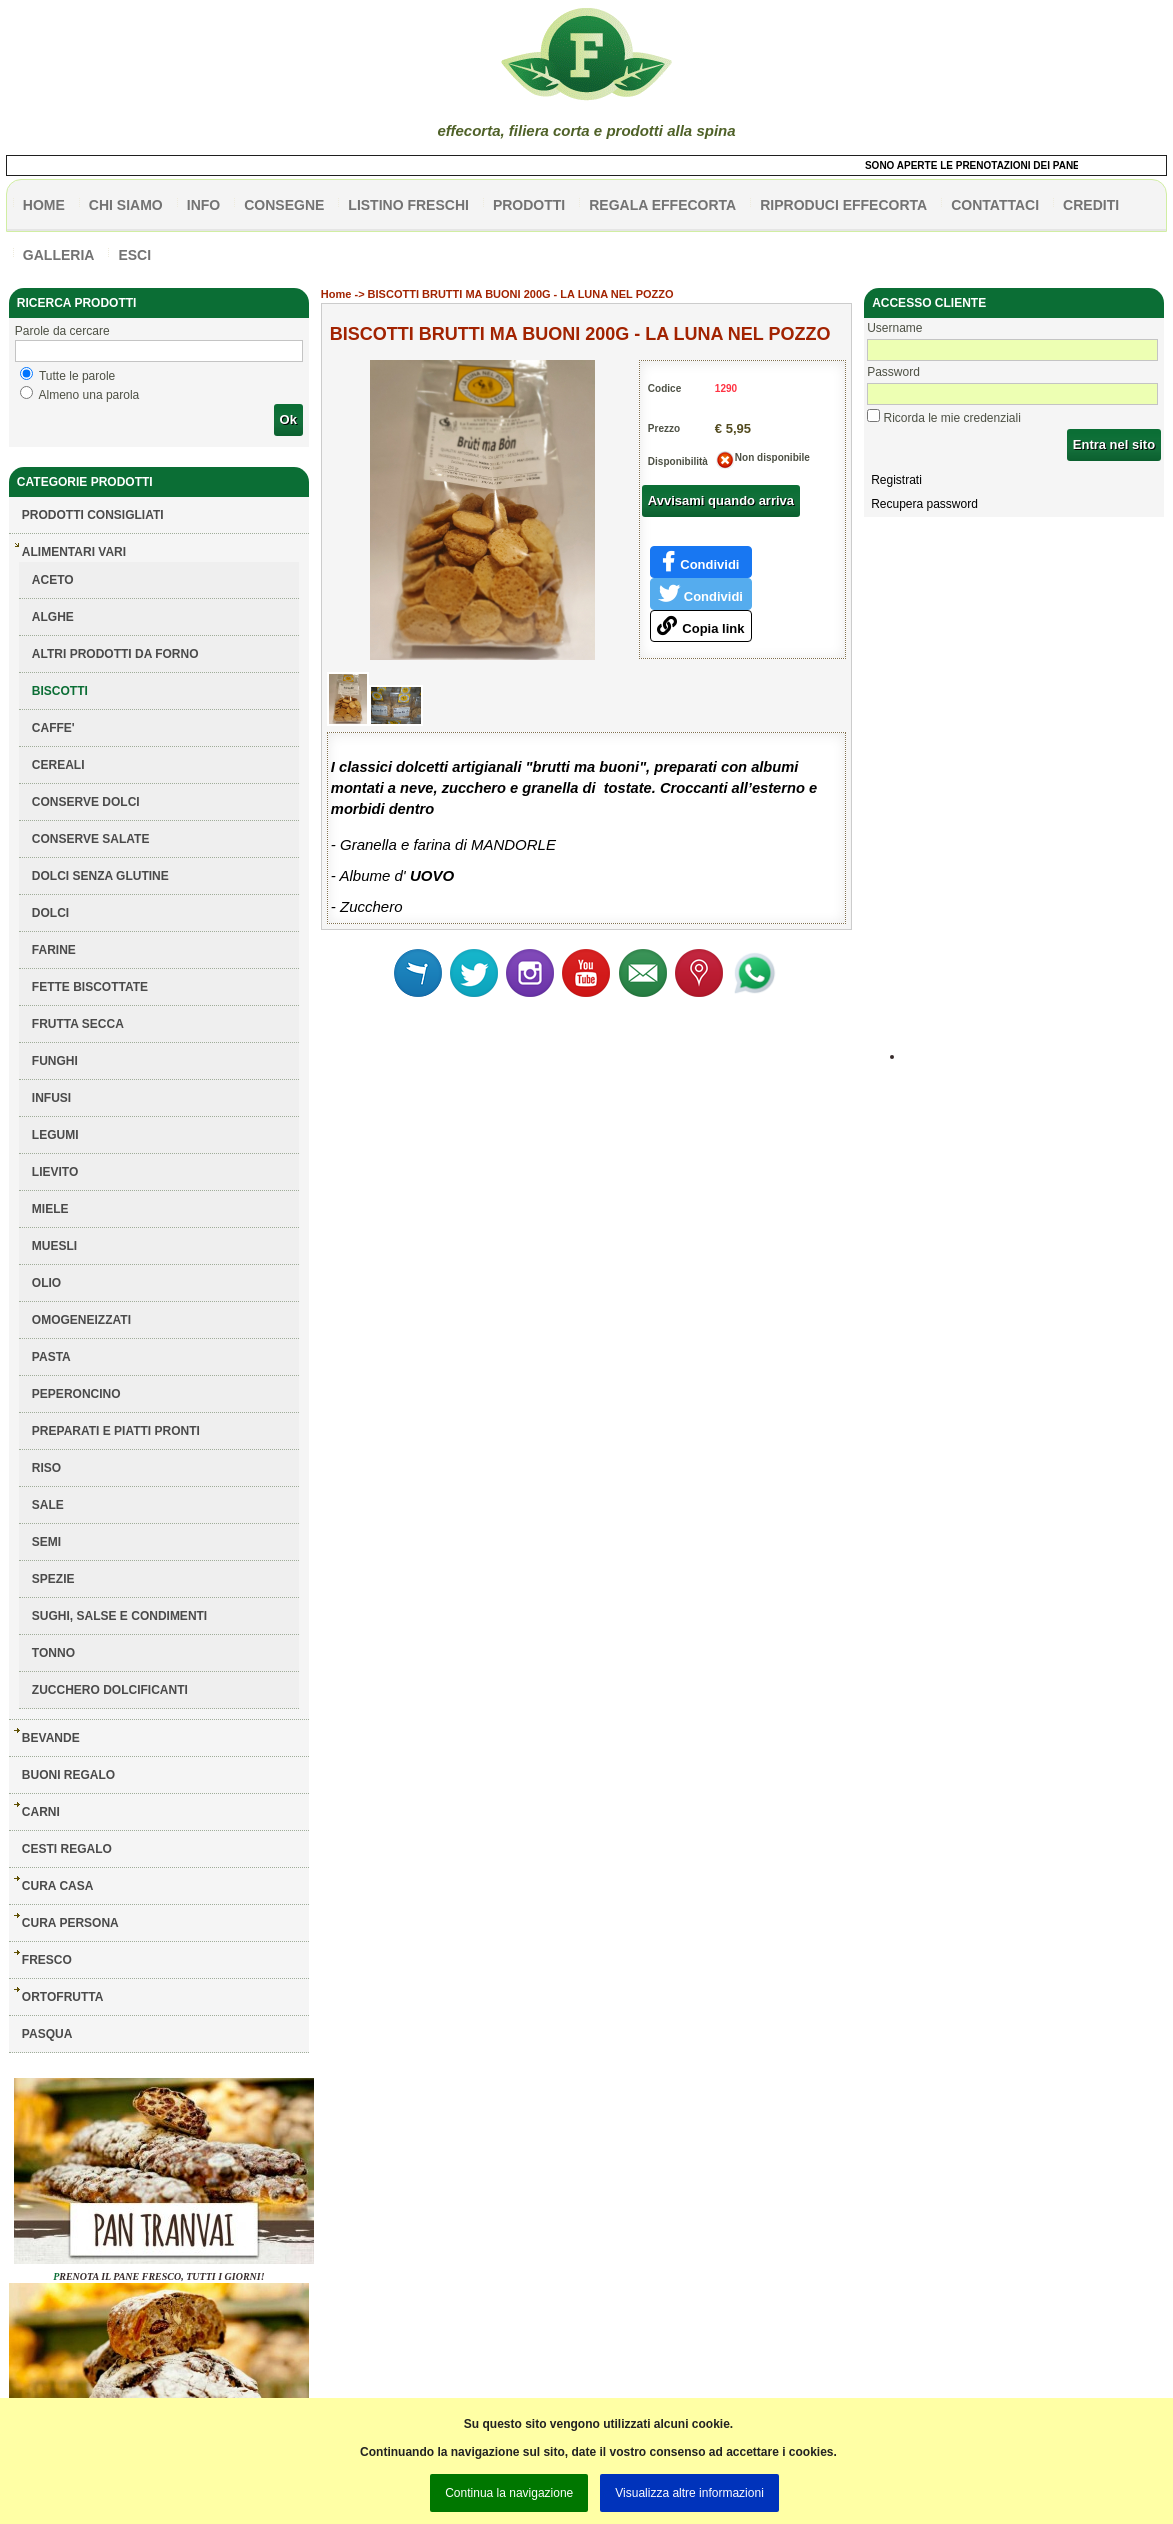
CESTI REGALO (67, 1849)
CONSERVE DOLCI (86, 802)
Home (336, 294)
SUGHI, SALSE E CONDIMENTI (119, 1616)
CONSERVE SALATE (91, 839)
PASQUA (47, 2034)
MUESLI (54, 1246)
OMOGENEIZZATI (81, 1320)
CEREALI (58, 765)
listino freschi (408, 205)
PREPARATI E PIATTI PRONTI (116, 1431)
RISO (46, 1468)
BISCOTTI (60, 691)
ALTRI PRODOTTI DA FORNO (115, 654)
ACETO (53, 580)
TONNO (53, 1653)
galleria (59, 255)
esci (134, 255)
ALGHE (53, 617)
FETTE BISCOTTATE (90, 987)
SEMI (46, 1542)
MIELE (50, 1209)
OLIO (46, 1283)
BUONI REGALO (68, 1775)
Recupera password (924, 504)
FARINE (54, 950)
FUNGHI (55, 1061)
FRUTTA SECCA (78, 1024)
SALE (48, 1505)
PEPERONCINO (76, 1394)
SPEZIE (53, 1579)
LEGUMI (55, 1135)
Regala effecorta (662, 205)
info (203, 205)
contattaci (995, 205)
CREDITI (1091, 205)
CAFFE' (53, 728)
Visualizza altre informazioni (689, 2493)
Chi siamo (126, 205)
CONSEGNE (284, 205)
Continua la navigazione (509, 2493)
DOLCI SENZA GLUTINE (100, 876)
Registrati (896, 480)
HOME (44, 205)
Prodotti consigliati (93, 515)
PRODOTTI (529, 205)
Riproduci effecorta (843, 205)
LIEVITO (55, 1172)
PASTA (51, 1357)
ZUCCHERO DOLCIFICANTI (110, 1690)
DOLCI (50, 913)
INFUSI (51, 1098)
